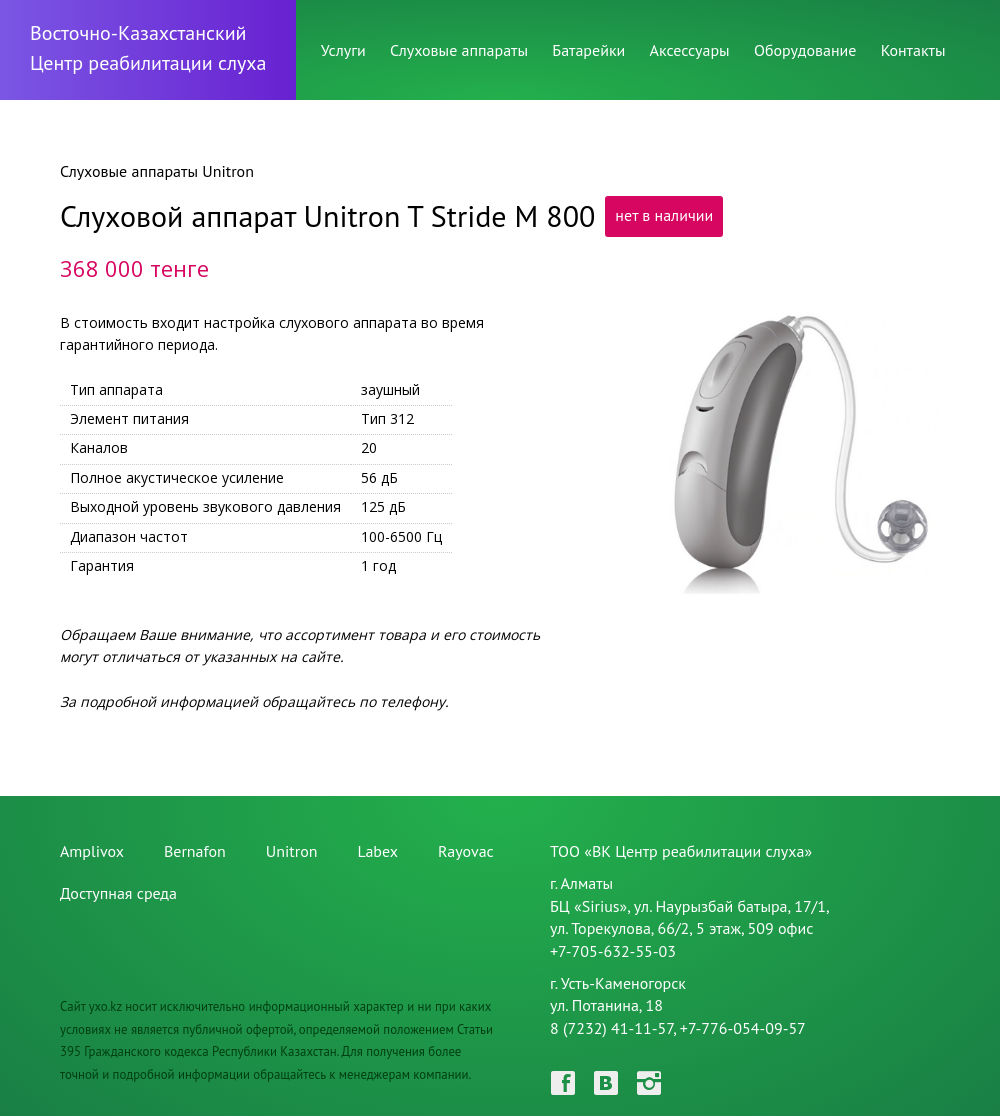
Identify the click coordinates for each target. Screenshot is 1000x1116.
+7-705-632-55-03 (613, 951)
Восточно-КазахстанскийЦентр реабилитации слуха (148, 48)
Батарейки (588, 50)
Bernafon (195, 851)
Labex (377, 851)
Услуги (343, 50)
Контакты (913, 50)
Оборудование (805, 50)
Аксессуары (690, 50)
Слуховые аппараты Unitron (157, 171)
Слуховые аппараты (459, 50)
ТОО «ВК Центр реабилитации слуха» (681, 851)
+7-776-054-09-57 (743, 1028)
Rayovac (466, 851)
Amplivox (92, 851)
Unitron (292, 851)
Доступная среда (118, 893)
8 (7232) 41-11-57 (611, 1028)
